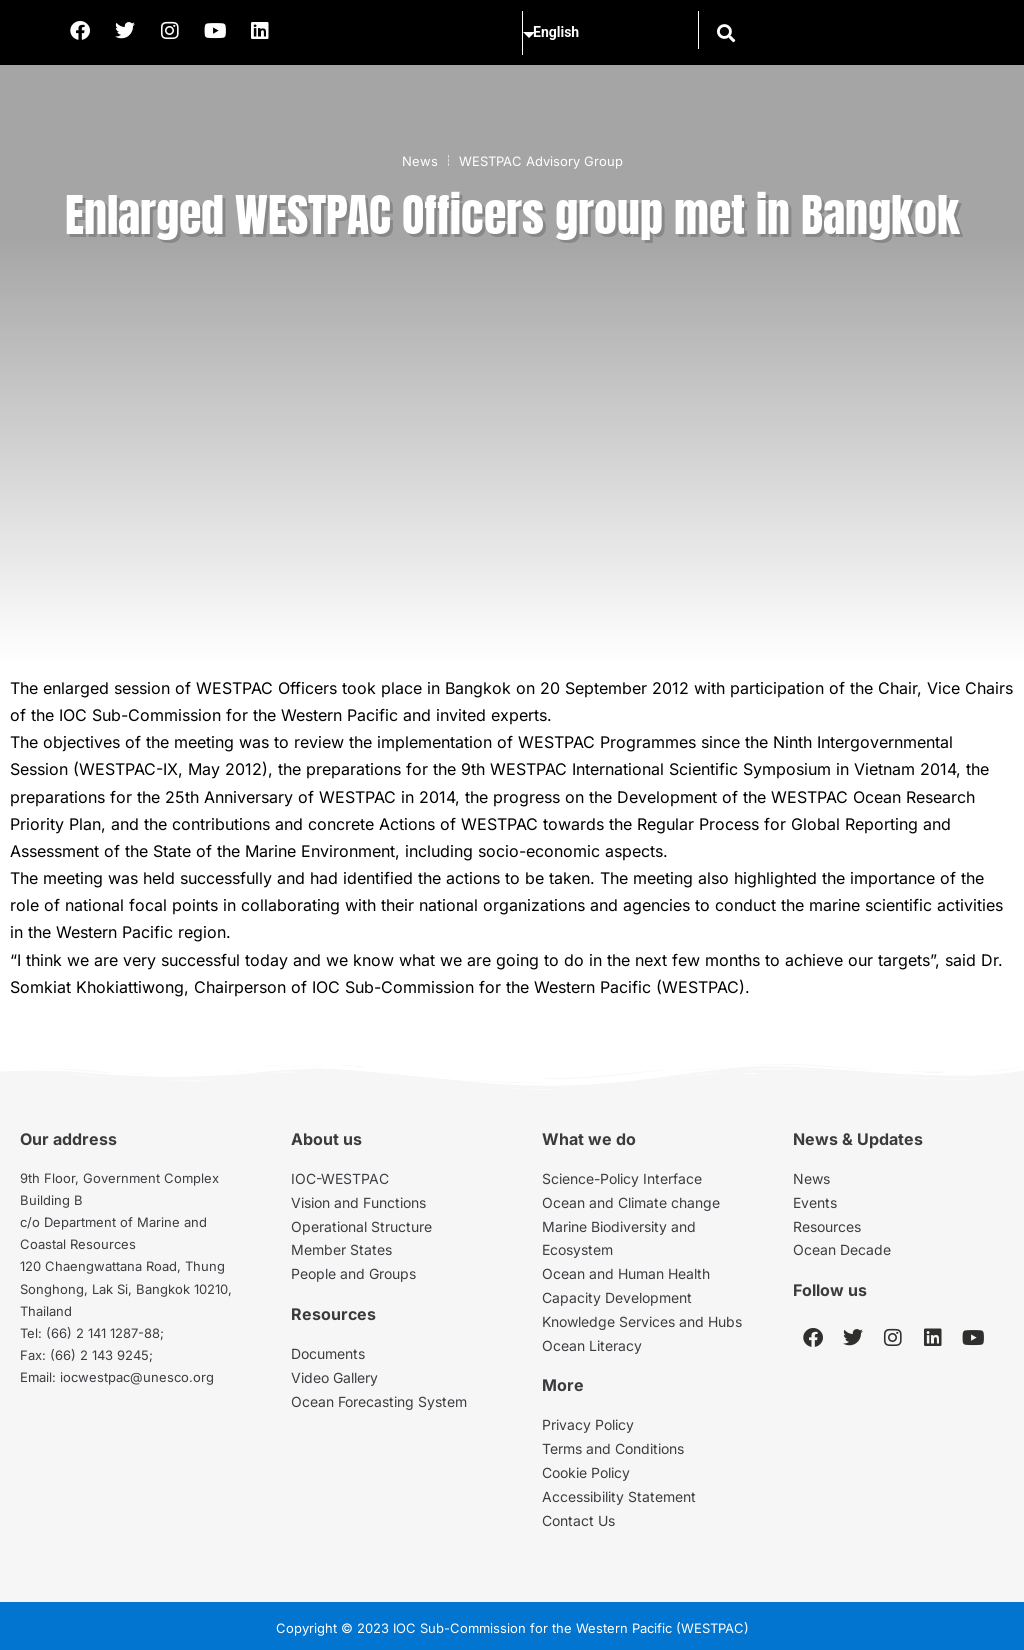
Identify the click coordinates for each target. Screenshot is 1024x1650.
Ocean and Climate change (631, 1202)
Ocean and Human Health (626, 1273)
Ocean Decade (842, 1249)
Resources (827, 1226)
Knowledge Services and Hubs (642, 1321)
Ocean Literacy (592, 1345)
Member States (341, 1249)
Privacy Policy (588, 1424)
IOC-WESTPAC (340, 1178)
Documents (328, 1353)
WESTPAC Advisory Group (541, 161)
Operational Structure (361, 1226)
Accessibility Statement (619, 1496)
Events (815, 1202)
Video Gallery (334, 1377)
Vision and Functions (358, 1202)
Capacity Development (617, 1297)
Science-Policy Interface (622, 1178)
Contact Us (578, 1520)
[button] (724, 32)
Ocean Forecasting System (379, 1401)
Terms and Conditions (613, 1448)
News (420, 161)
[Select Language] (606, 33)
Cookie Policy (586, 1472)
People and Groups (353, 1273)
